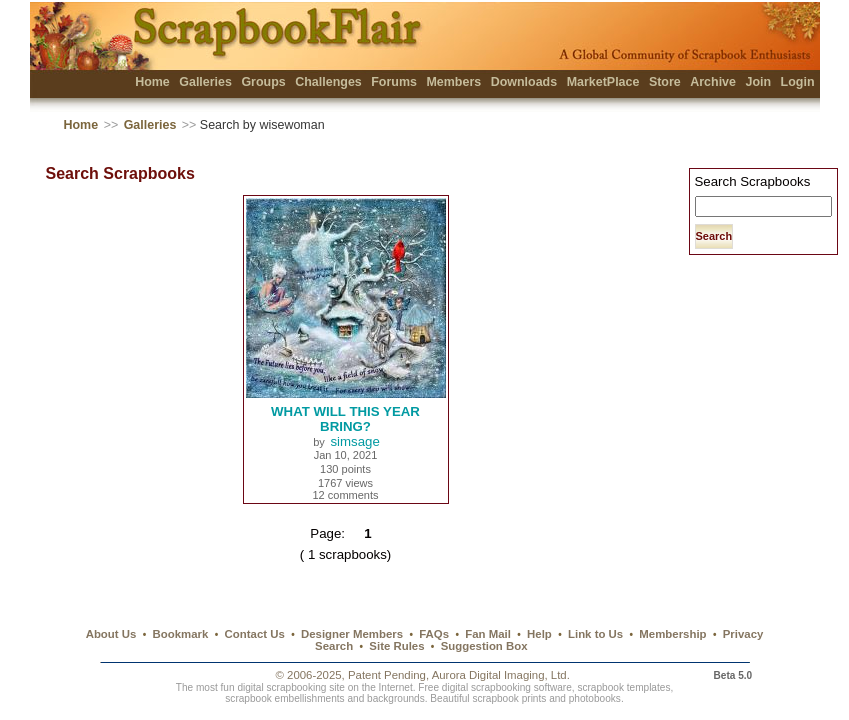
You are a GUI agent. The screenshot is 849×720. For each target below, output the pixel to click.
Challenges (328, 82)
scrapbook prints (509, 698)
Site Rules (396, 646)
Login (798, 82)
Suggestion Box (484, 646)
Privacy (743, 634)
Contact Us (255, 634)
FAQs (434, 634)
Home (152, 82)
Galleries (205, 82)
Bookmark (181, 634)
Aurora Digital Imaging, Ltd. (501, 675)
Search (334, 646)
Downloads (524, 82)
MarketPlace (603, 82)
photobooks (595, 698)
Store (665, 82)
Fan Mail (488, 634)
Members (453, 82)
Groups (263, 82)
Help (539, 634)
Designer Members (352, 634)
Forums (394, 82)
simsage (354, 441)
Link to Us (595, 634)
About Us (111, 634)
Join (758, 82)
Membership (672, 634)
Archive (713, 82)
